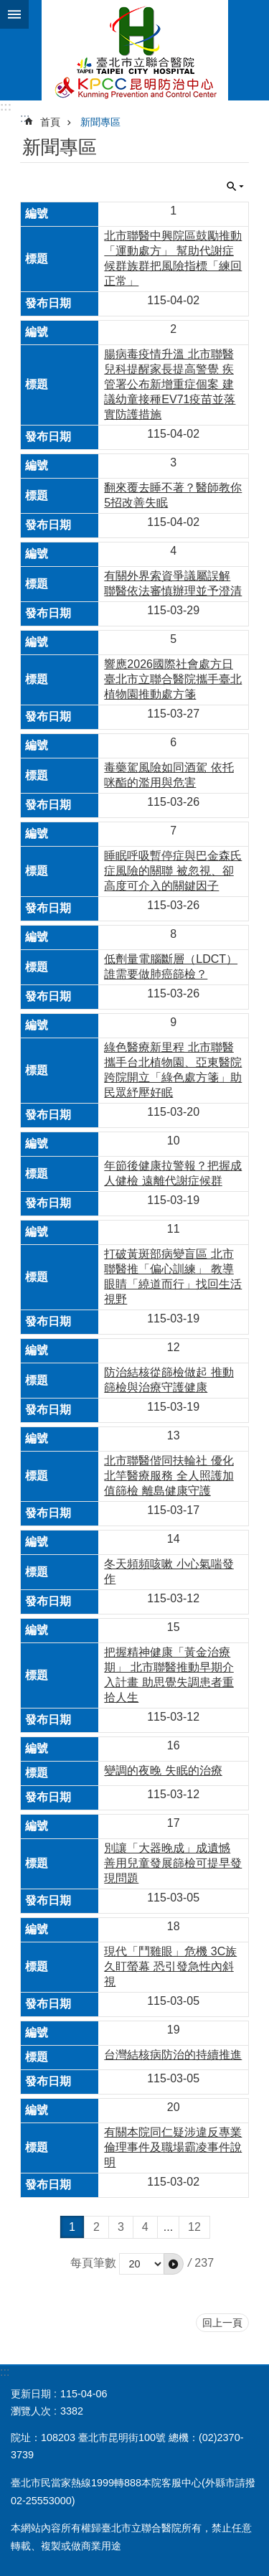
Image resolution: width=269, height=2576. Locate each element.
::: (5, 106)
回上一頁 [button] (222, 2322)
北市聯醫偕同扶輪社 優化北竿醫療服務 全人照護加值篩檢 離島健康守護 (168, 1475)
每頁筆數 (93, 2263)
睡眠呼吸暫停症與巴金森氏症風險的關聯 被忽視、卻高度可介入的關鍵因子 (173, 871)
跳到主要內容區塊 (7, 7)
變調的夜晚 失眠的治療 (163, 1770)
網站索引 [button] (14, 14)
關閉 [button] (235, 186)
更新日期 (31, 2393)
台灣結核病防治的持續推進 (173, 2055)
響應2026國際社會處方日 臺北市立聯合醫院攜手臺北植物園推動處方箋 (173, 679)
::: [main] (24, 118)
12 (194, 2227)
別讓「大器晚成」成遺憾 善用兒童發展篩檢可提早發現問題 (173, 1863)
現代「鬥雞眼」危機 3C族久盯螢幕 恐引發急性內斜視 (170, 1966)
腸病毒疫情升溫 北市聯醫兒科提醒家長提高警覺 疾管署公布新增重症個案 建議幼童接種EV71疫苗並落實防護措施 (169, 384)
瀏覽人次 (31, 2411)
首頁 (50, 122)
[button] (174, 2264)
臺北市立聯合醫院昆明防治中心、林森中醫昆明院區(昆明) (134, 50)
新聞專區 (100, 122)
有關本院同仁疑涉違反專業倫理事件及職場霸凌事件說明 (173, 2147)
